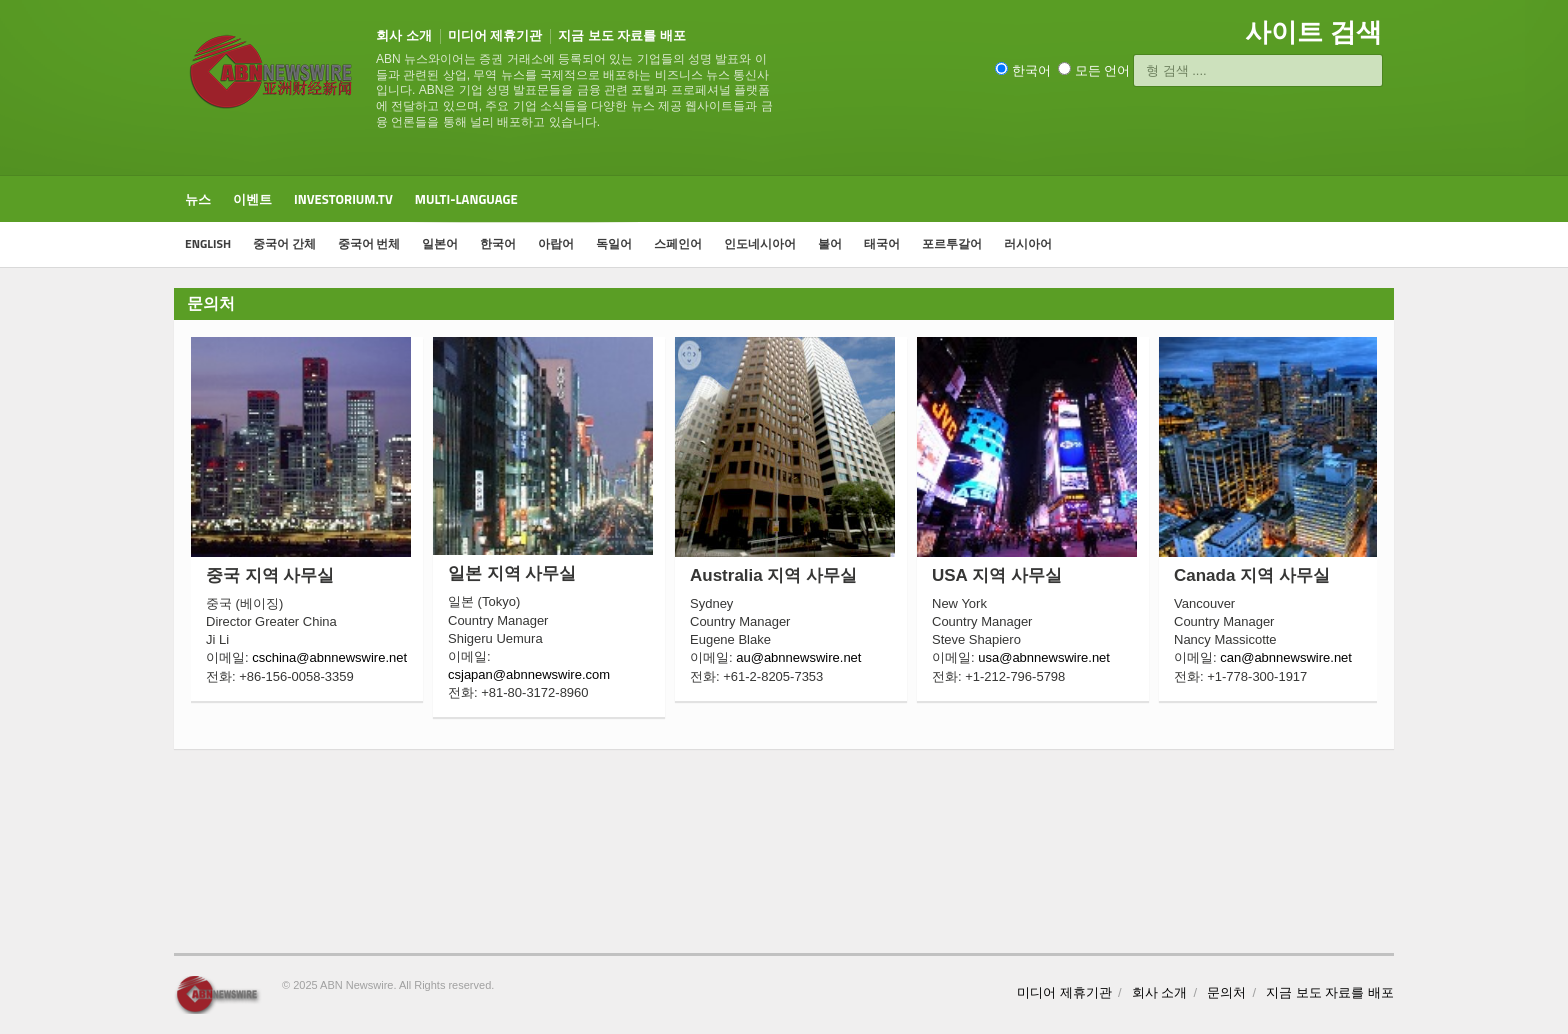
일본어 (440, 243)
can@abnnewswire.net (1286, 657)
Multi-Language (466, 199)
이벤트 (252, 199)
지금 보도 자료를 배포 (622, 35)
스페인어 (678, 243)
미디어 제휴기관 (495, 35)
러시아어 (1028, 243)
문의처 (1226, 992)
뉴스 (198, 199)
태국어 (882, 243)
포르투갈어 (952, 243)
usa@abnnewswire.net (1044, 657)
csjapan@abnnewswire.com (529, 674)
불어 (830, 243)
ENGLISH (208, 243)
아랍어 (556, 243)
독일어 (614, 243)
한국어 (498, 243)
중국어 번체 (369, 243)
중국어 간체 (284, 243)
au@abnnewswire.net (798, 657)
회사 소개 (404, 35)
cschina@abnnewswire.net (329, 657)
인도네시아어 (760, 243)
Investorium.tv (343, 199)
